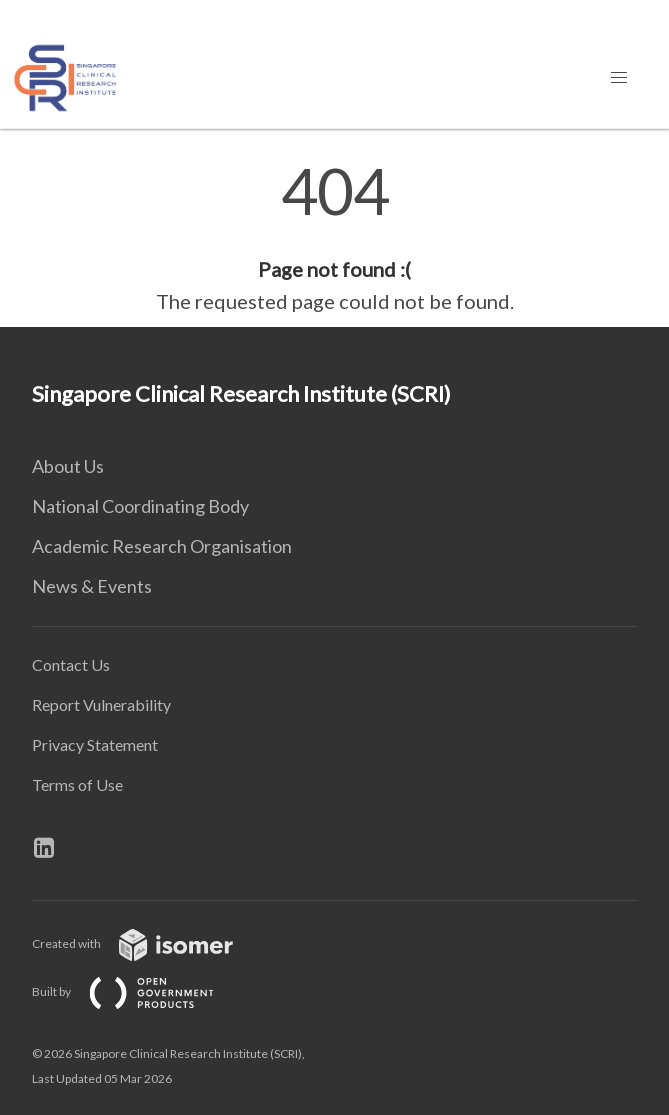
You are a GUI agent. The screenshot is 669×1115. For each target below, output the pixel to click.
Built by (139, 991)
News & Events (92, 586)
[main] (334, 238)
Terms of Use (77, 784)
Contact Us (71, 664)
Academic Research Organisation (162, 546)
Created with (148, 943)
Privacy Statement (95, 744)
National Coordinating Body (140, 506)
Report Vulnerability (101, 704)
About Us (68, 466)
